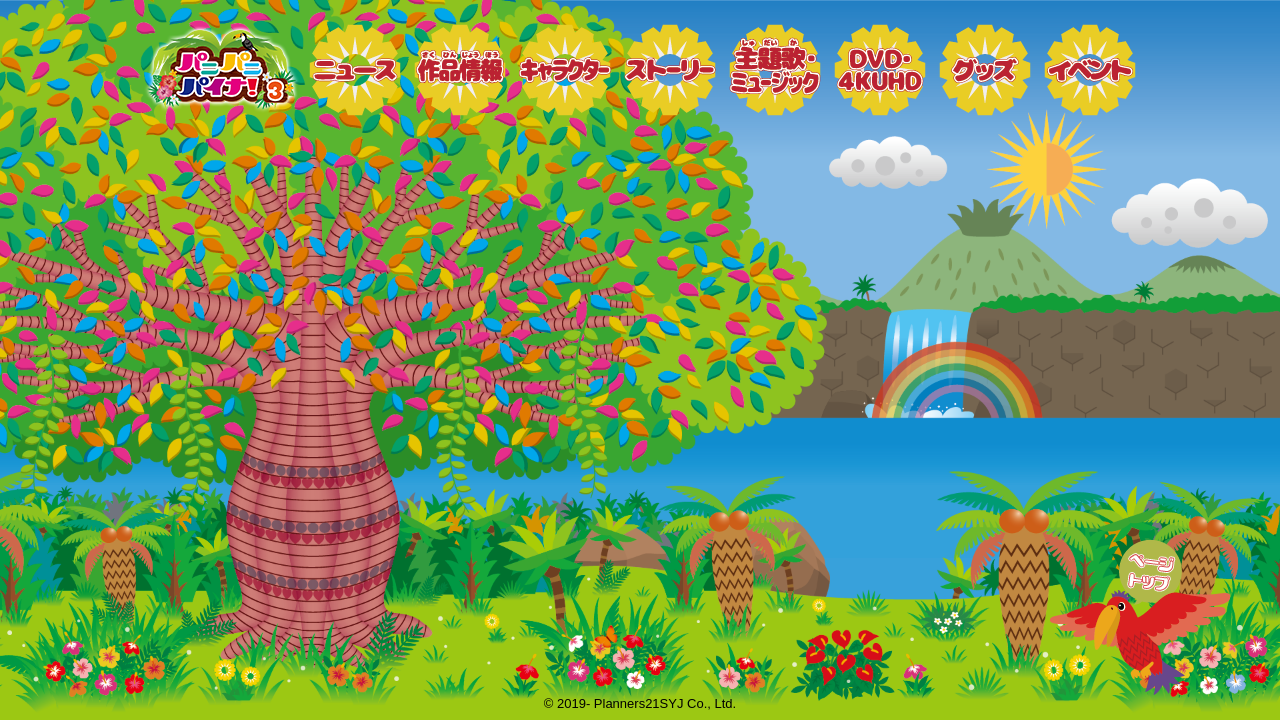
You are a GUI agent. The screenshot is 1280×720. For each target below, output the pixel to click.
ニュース (355, 70)
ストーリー (670, 70)
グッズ (985, 70)
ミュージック (775, 70)
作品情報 (460, 70)
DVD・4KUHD (880, 70)
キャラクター (565, 70)
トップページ (220, 70)
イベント (1090, 70)
